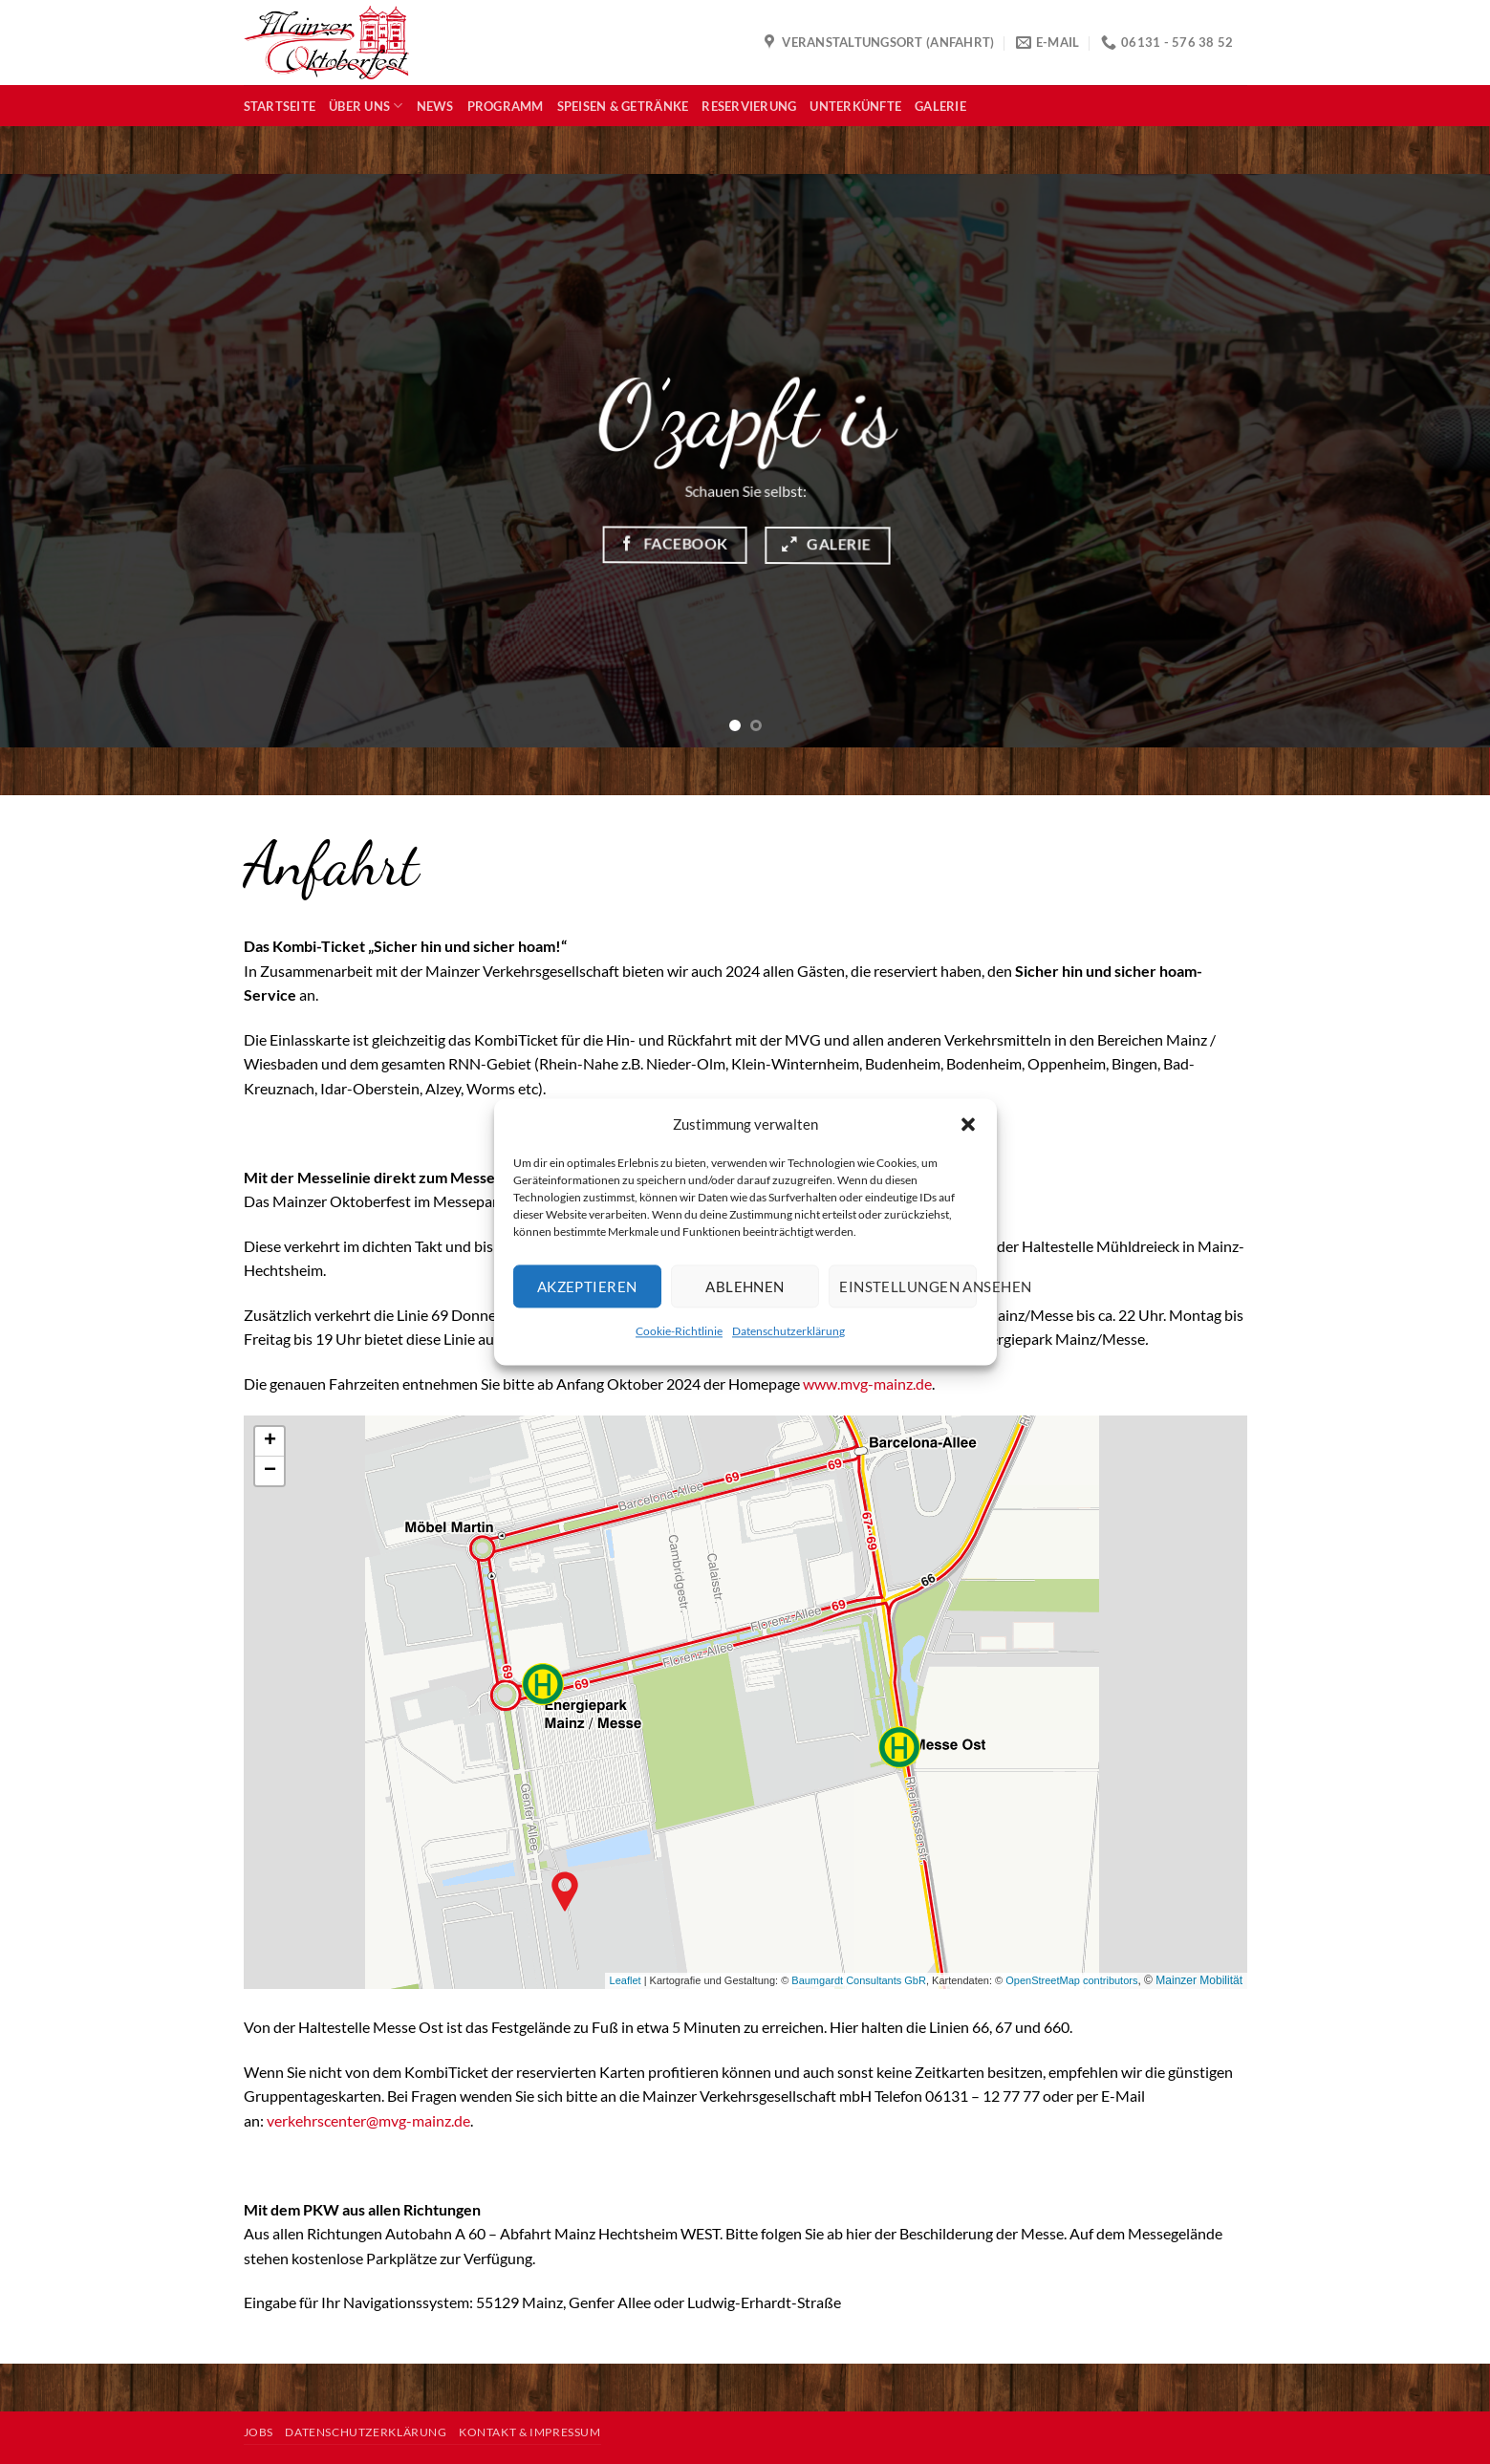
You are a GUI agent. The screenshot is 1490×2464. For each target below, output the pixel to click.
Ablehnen (745, 1286)
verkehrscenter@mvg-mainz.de (368, 2120)
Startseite (280, 106)
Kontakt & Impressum (530, 2432)
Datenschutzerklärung (788, 1331)
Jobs (258, 2432)
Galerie (940, 106)
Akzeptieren (587, 1286)
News (435, 106)
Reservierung (749, 106)
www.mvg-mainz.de (867, 1383)
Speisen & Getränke (623, 106)
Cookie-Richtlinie (679, 1331)
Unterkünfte (855, 106)
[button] (968, 1124)
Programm (505, 106)
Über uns (366, 106)
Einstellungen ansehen (908, 1286)
